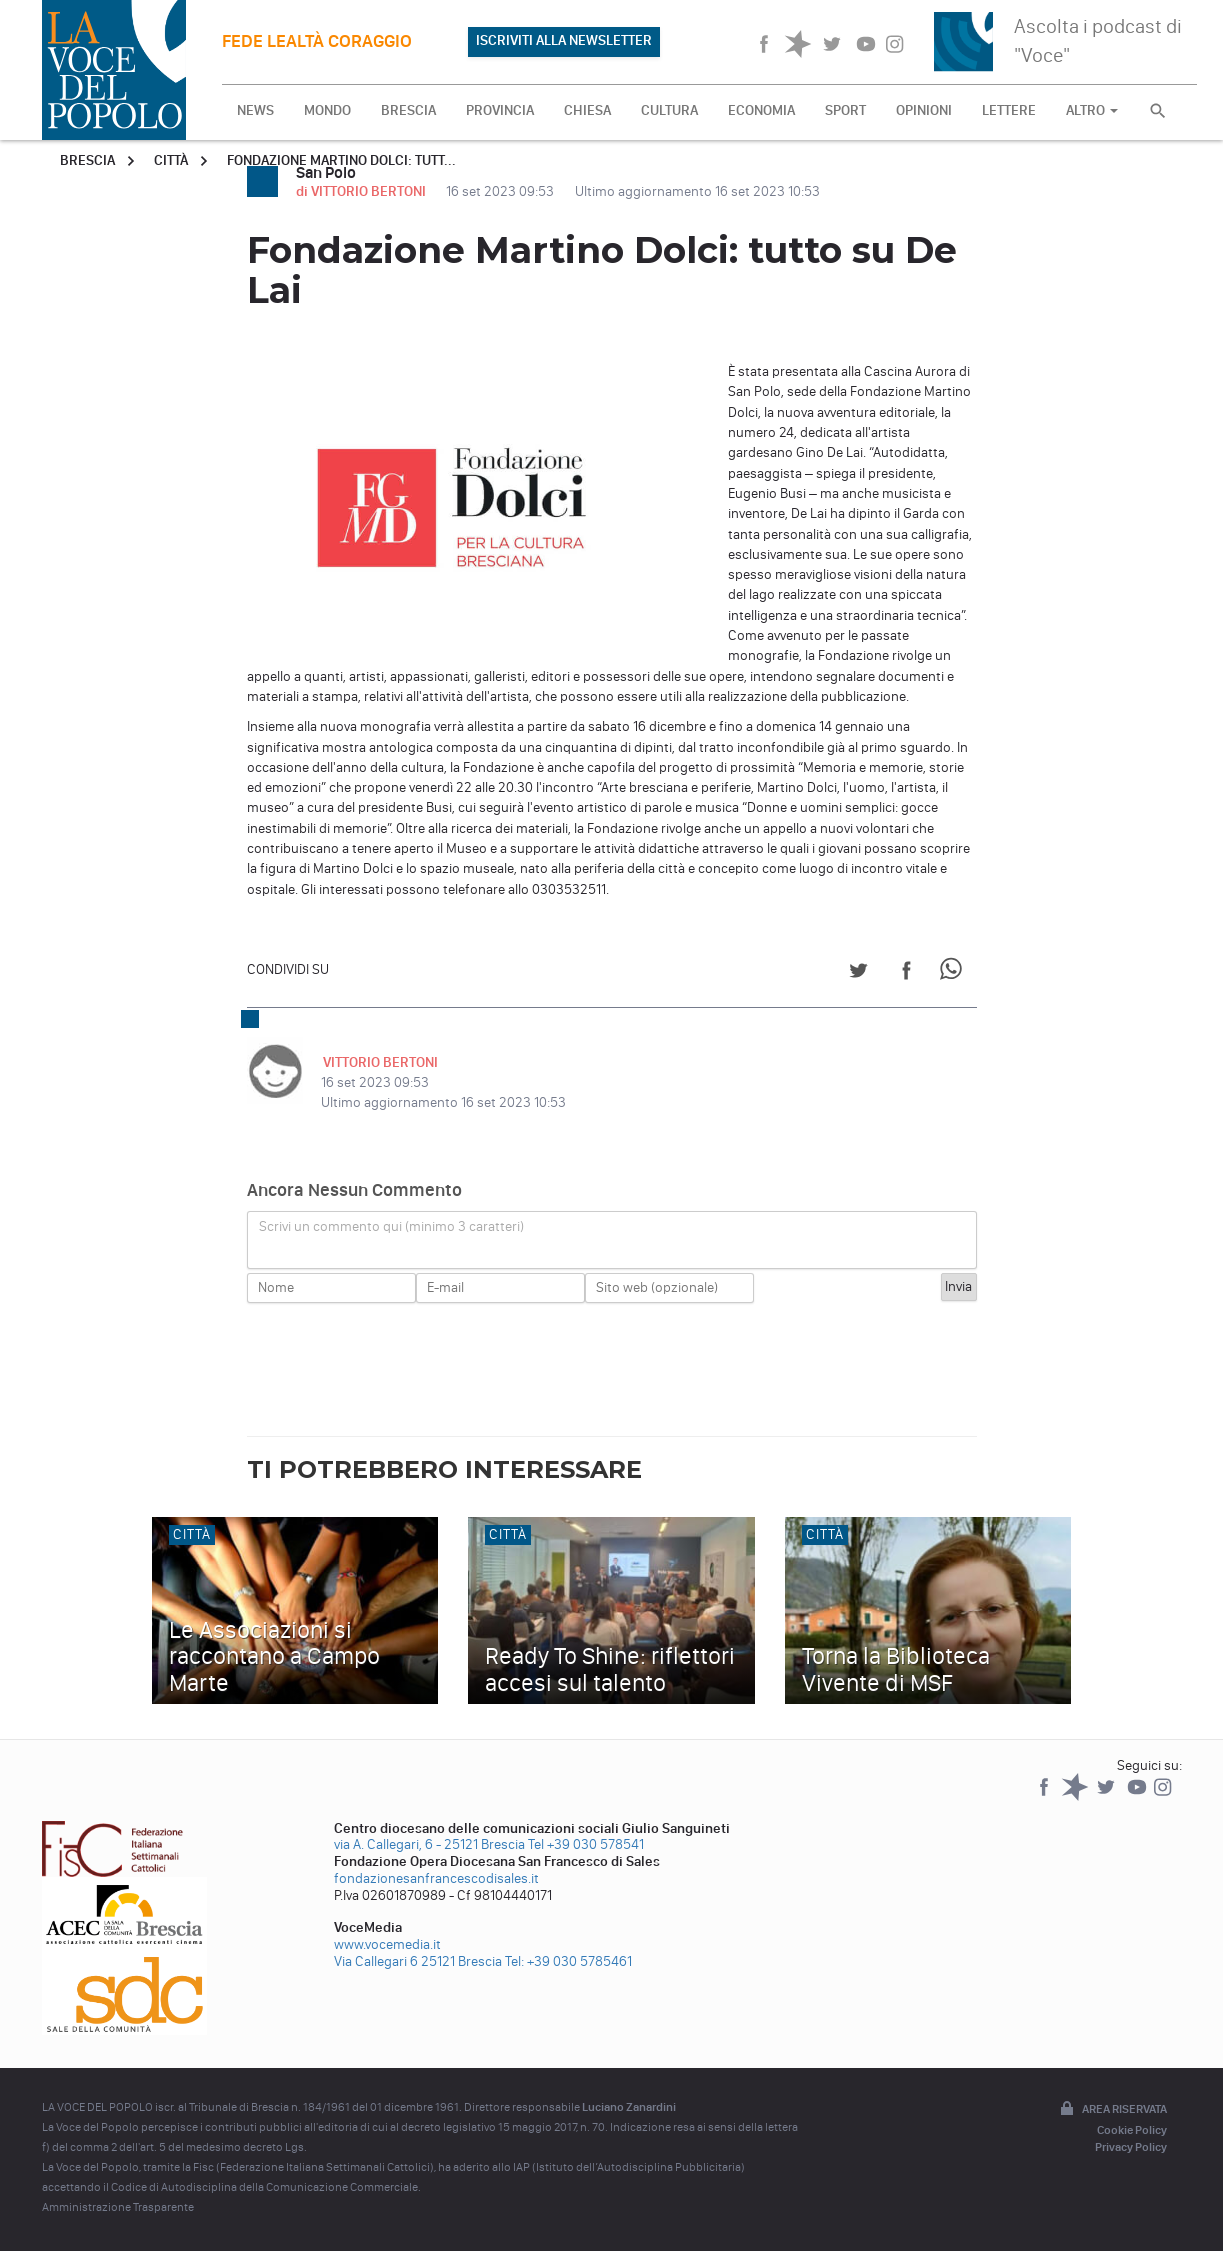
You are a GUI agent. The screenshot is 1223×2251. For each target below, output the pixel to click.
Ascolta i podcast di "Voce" (1098, 40)
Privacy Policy (1131, 2147)
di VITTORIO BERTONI (362, 191)
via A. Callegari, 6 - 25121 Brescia (429, 1844)
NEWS (255, 110)
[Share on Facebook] (906, 973)
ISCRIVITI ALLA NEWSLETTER (564, 40)
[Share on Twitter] (858, 973)
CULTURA (669, 110)
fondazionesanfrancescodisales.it (436, 1878)
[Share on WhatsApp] (954, 973)
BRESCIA (408, 110)
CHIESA (587, 110)
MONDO (327, 110)
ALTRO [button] (1092, 110)
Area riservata (1112, 2110)
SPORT (845, 110)
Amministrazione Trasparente (118, 2207)
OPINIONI (924, 110)
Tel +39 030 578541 (586, 1844)
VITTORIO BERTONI (378, 1062)
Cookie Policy (1132, 2130)
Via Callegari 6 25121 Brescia (418, 1961)
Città (171, 160)
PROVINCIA (500, 110)
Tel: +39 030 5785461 (568, 1961)
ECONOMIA (761, 110)
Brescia (87, 160)
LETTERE (1009, 110)
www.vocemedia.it (387, 1944)
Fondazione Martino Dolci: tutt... (341, 160)
